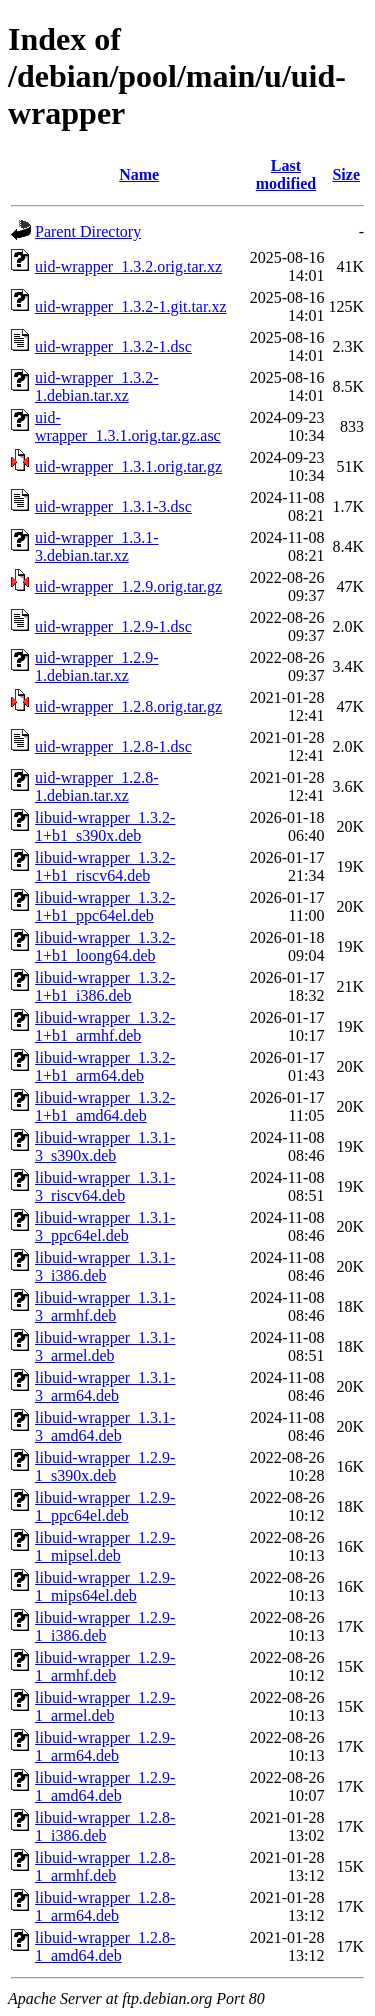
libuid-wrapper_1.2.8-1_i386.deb (105, 1826)
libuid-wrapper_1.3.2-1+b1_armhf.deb (105, 1026)
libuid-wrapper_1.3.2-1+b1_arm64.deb (105, 1066)
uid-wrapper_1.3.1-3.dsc (113, 506)
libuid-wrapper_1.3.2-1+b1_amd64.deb (105, 1106)
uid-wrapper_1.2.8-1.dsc (113, 746)
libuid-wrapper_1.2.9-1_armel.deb (105, 1706)
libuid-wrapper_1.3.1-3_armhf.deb (105, 1306)
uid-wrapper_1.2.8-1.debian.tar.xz (97, 786)
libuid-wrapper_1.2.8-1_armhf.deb (105, 1866)
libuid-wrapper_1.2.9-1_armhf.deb (105, 1666)
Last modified (286, 174)
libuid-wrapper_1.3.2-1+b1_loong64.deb (105, 946)
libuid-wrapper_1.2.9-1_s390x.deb (105, 1466)
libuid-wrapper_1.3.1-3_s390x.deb (105, 1146)
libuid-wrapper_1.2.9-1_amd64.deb (105, 1786)
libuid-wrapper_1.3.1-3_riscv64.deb (105, 1186)
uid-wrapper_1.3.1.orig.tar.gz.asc (128, 426)
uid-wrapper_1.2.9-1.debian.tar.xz (97, 666)
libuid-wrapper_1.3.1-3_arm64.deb (105, 1386)
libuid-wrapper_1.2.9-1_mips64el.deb (105, 1586)
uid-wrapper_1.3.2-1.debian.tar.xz (97, 386)
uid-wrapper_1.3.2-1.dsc (113, 346)
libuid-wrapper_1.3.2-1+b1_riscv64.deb (105, 866)
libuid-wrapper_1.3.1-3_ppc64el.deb (105, 1226)
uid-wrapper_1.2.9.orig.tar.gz (128, 586)
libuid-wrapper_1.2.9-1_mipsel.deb (105, 1546)
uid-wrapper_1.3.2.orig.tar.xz (128, 266)
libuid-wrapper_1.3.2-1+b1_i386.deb (105, 986)
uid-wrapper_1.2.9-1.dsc (113, 626)
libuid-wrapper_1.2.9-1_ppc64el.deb (105, 1506)
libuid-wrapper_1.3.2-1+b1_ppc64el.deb (105, 906)
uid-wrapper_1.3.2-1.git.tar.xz (131, 306)
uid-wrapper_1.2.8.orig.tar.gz (128, 706)
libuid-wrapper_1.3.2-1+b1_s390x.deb (105, 826)
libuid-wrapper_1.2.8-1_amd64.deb (105, 1946)
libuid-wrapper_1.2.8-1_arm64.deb (105, 1906)
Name (139, 174)
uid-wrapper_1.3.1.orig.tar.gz (128, 466)
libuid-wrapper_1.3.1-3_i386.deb (105, 1266)
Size (346, 174)
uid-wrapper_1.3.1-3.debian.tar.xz (97, 546)
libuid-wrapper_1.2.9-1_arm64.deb (105, 1746)
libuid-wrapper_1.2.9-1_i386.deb (105, 1626)
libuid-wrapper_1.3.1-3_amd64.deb (105, 1426)
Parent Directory (88, 231)
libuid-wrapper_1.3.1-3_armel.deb (105, 1346)
